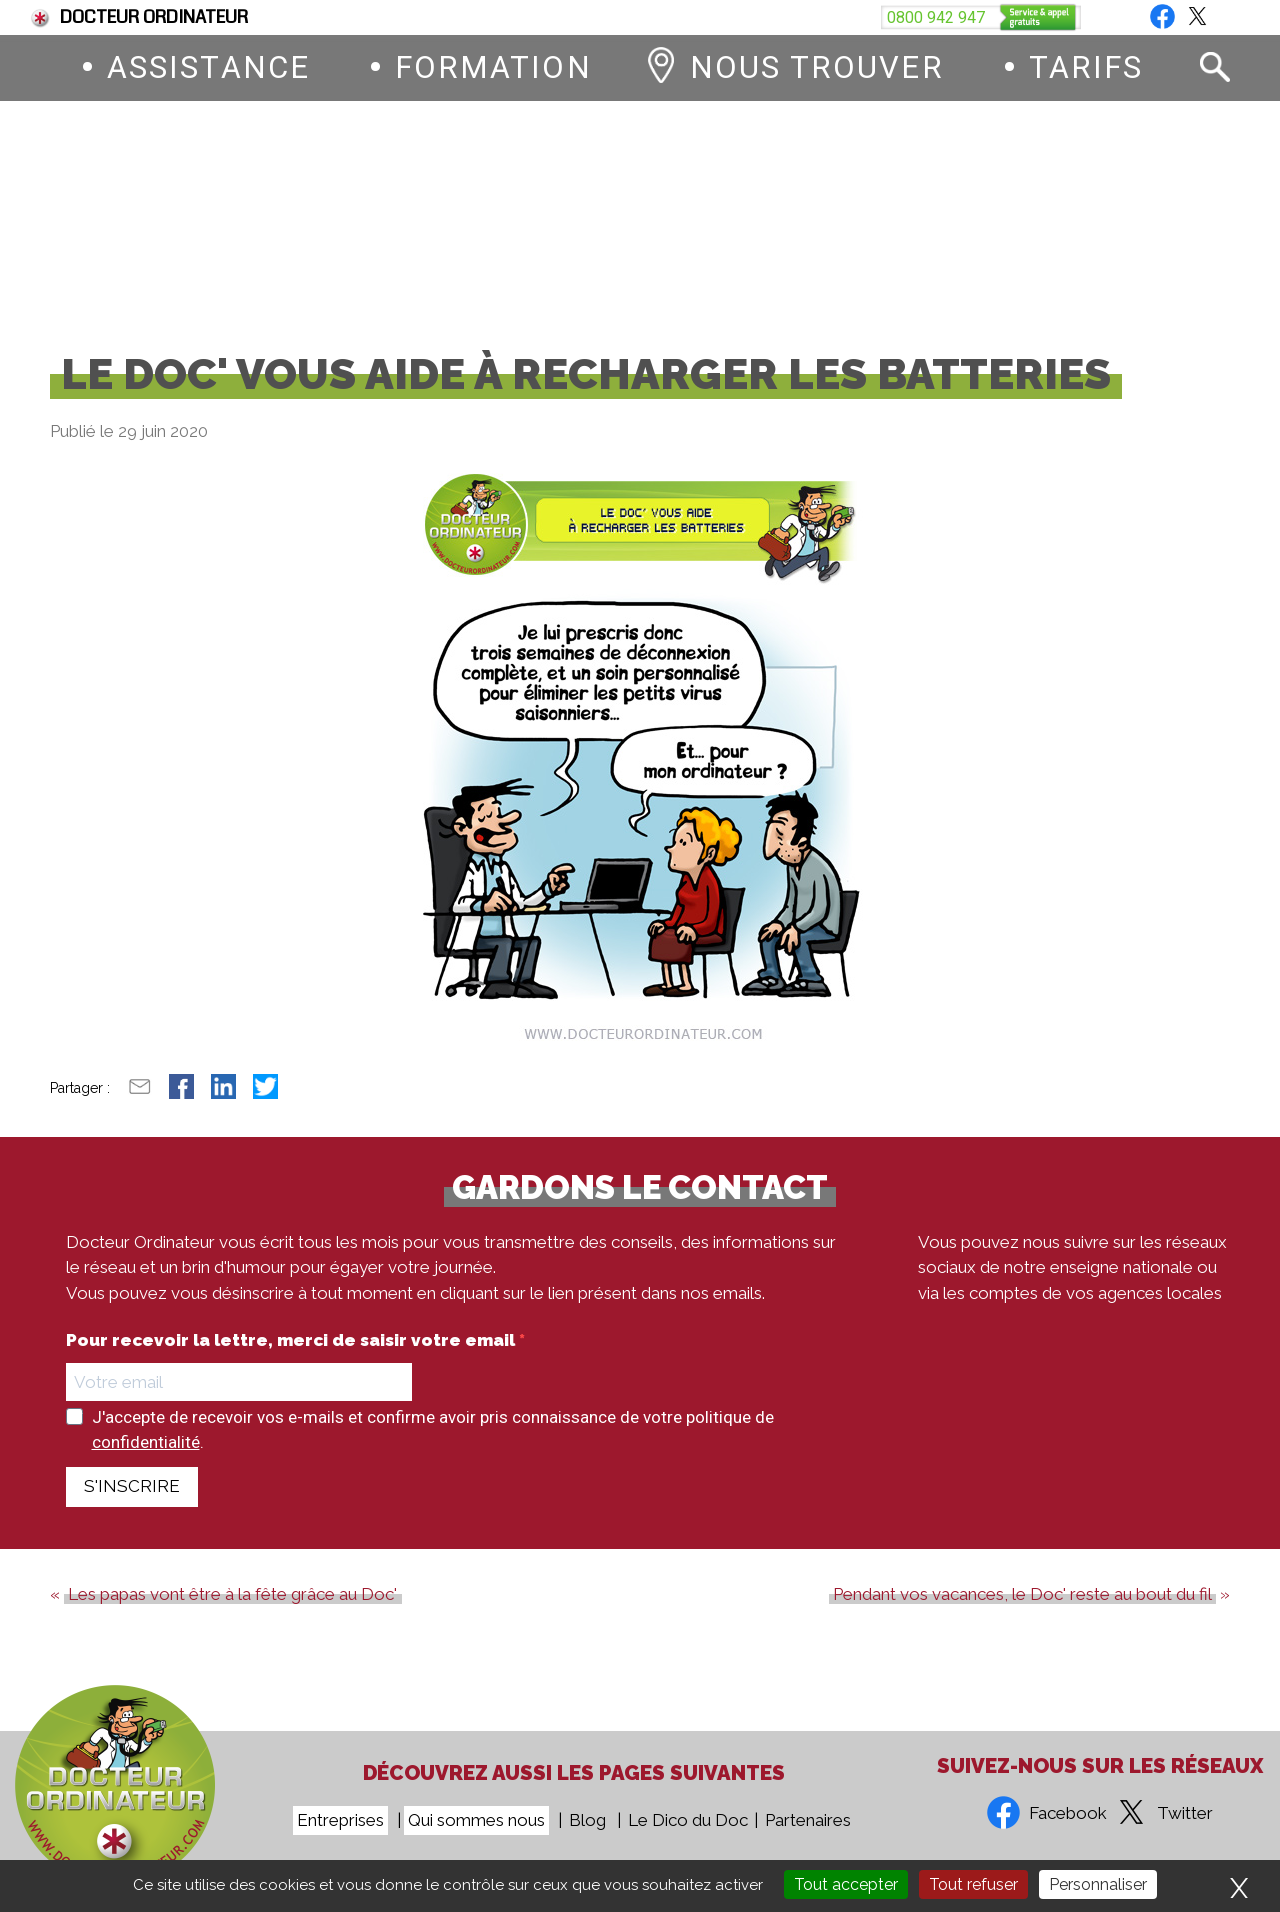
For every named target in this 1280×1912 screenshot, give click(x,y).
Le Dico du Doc (688, 1820)
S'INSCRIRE (132, 1502)
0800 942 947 (767, 218)
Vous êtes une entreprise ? (1037, 17)
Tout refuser (973, 1884)
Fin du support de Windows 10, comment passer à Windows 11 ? (291, 17)
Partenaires (808, 1820)
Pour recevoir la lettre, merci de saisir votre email (292, 1356)
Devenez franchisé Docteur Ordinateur (736, 17)
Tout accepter (846, 1884)
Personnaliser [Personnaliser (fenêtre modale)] (1098, 1884)
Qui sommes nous (476, 1820)
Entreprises (340, 1820)
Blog (1211, 17)
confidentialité (146, 1458)
